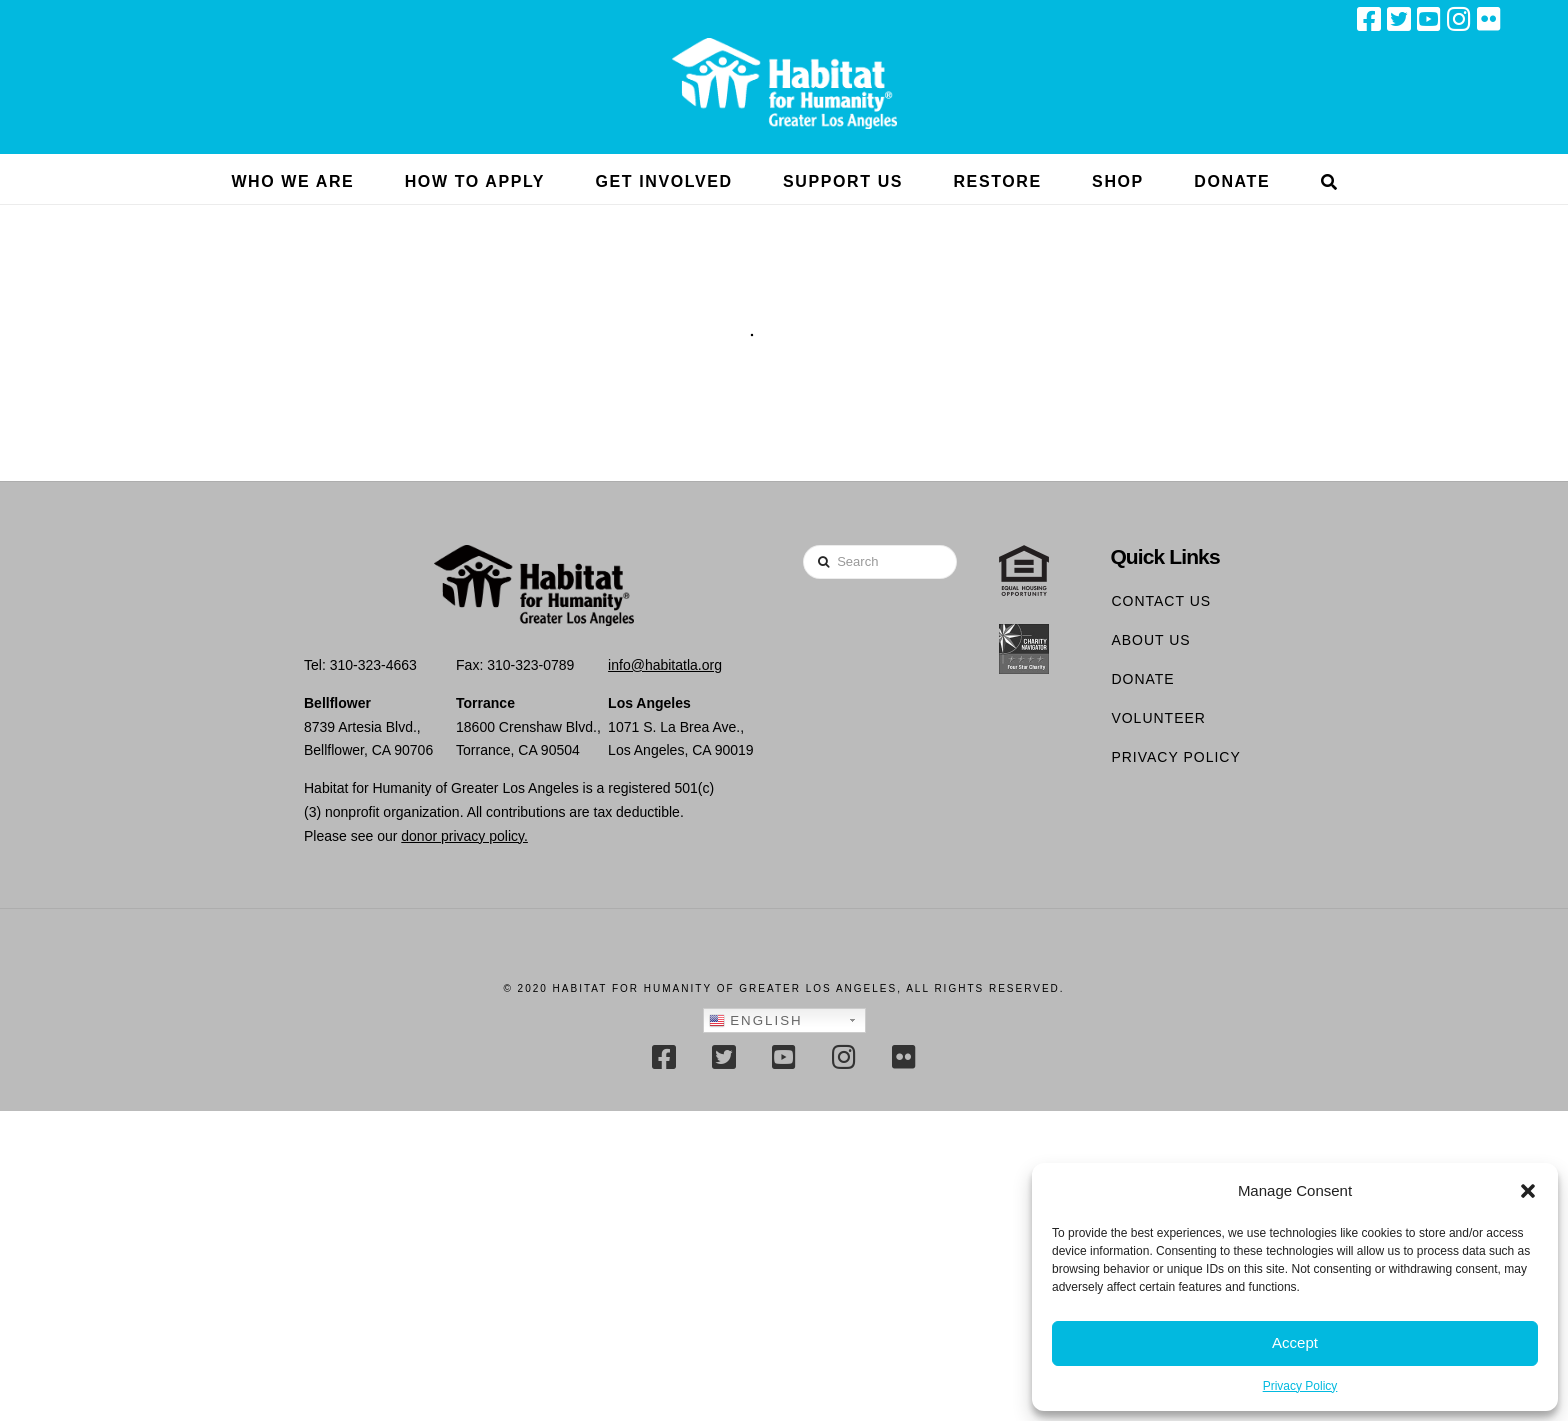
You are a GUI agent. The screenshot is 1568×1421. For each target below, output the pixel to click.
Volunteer (1158, 718)
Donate (1142, 679)
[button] (1528, 1191)
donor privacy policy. (464, 836)
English (756, 1021)
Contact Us (1161, 601)
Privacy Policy (1300, 1386)
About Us (1150, 640)
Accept (1295, 1342)
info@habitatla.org (665, 665)
